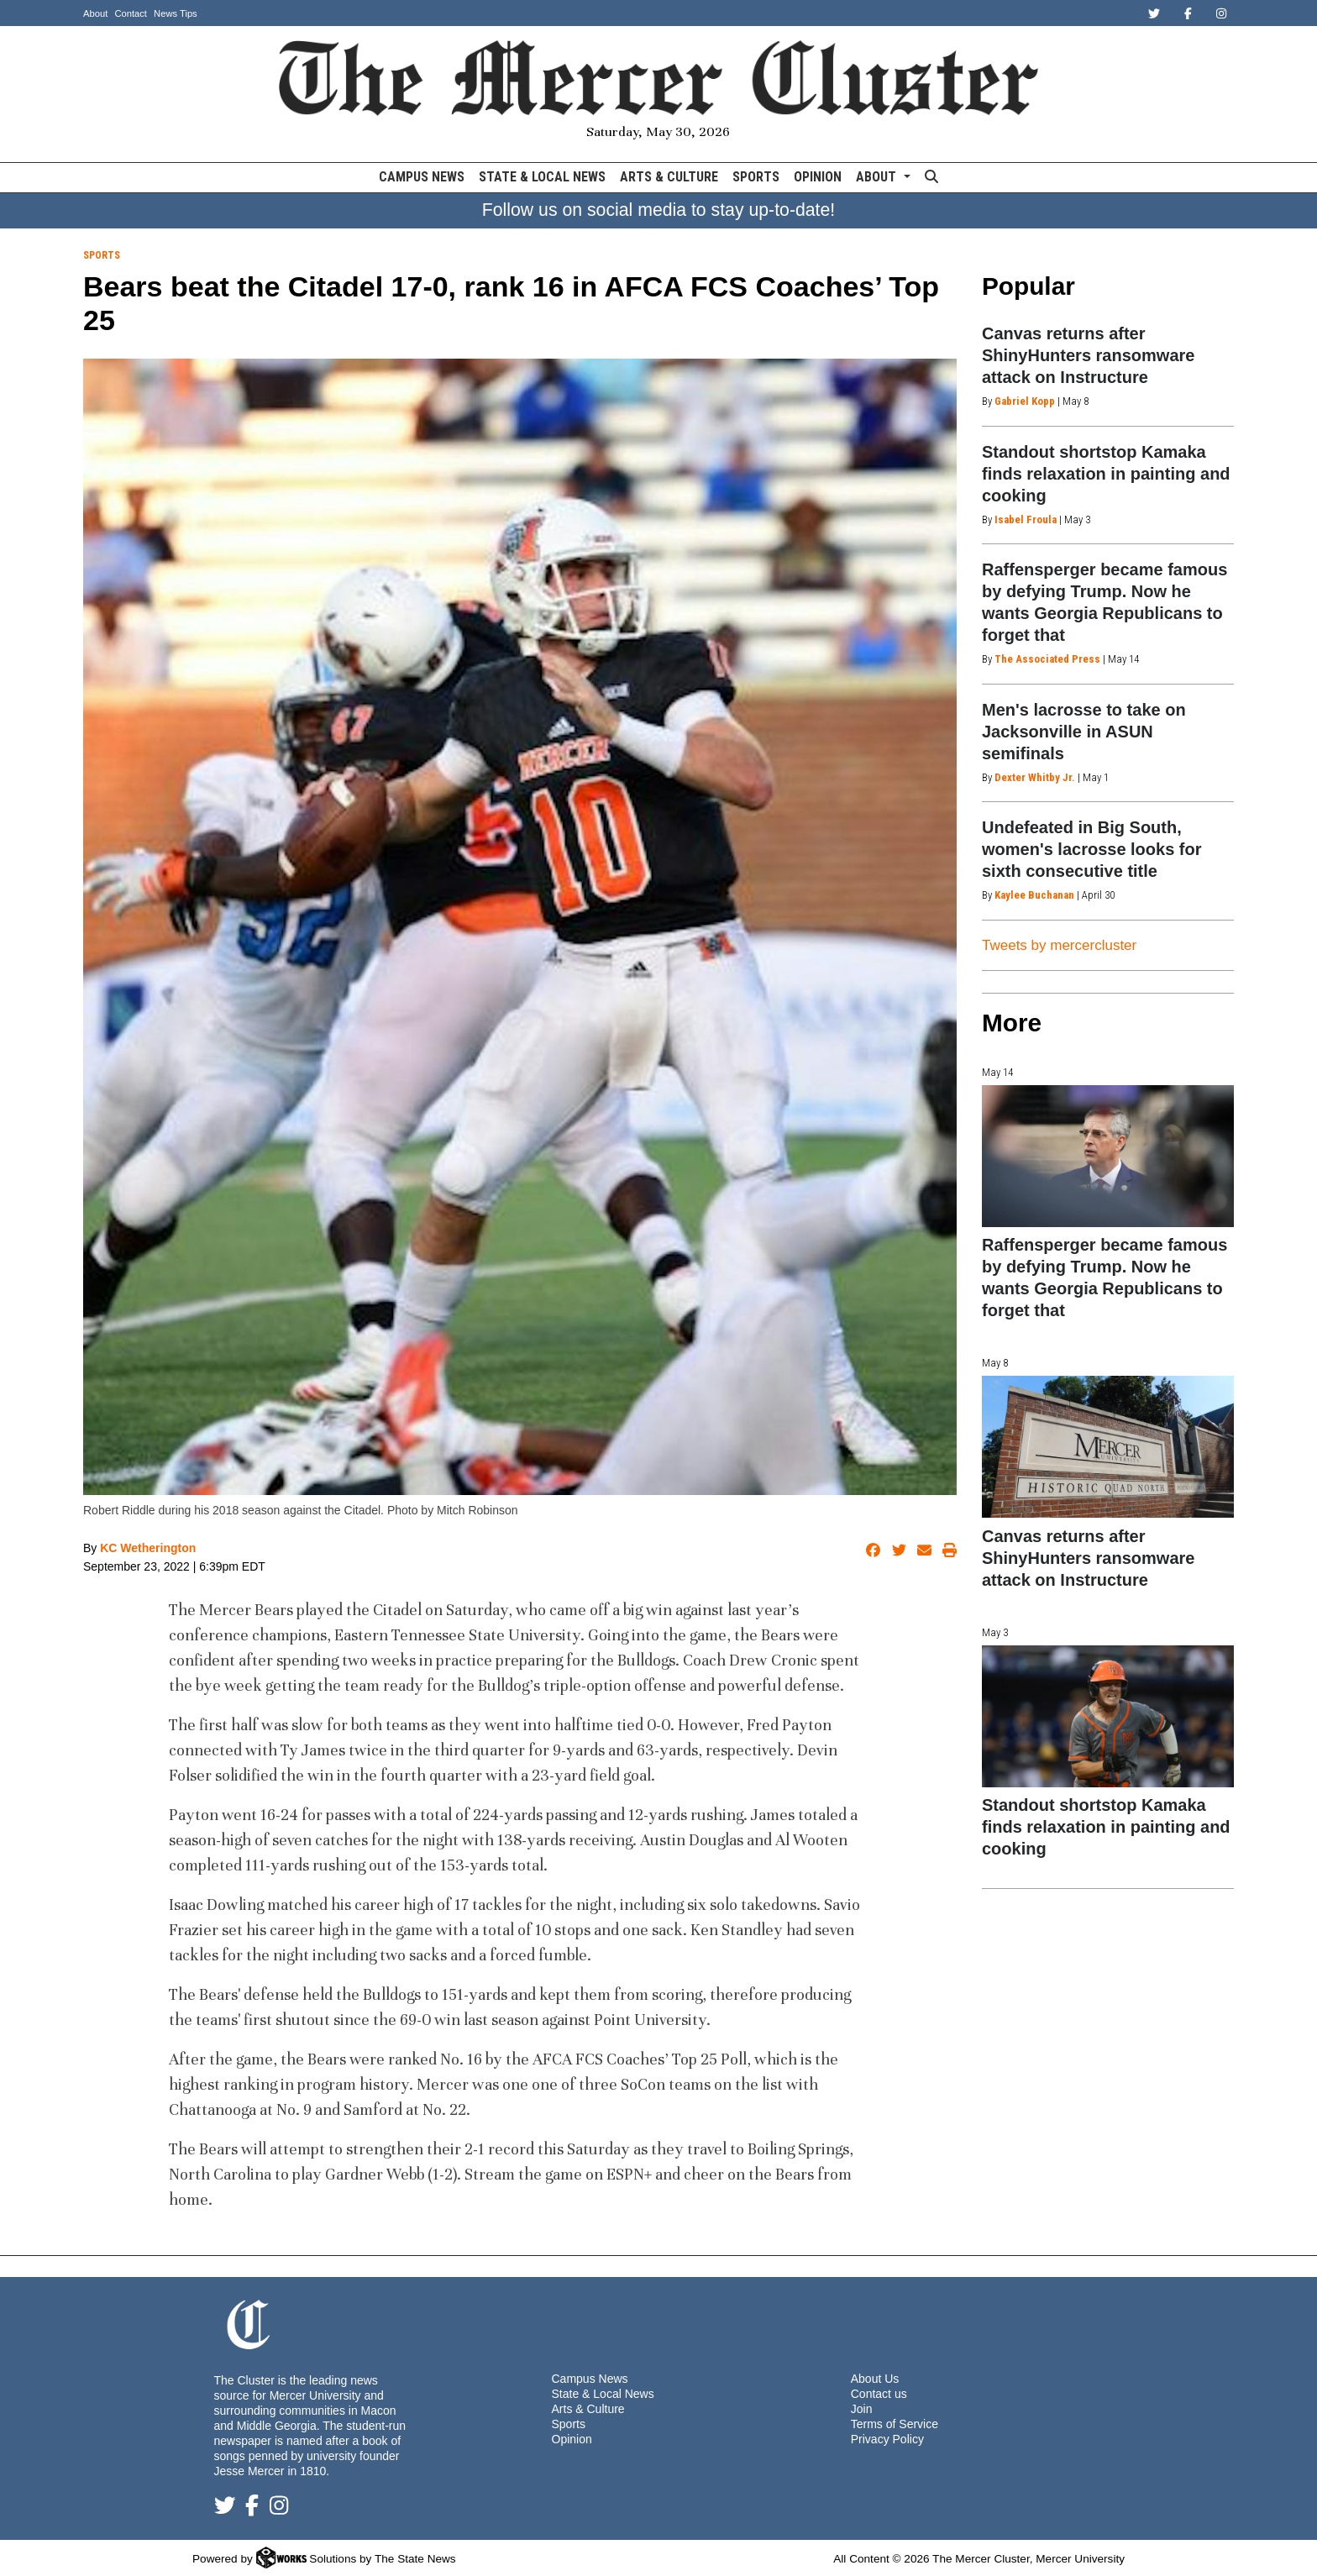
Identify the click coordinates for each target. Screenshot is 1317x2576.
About (95, 13)
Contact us (879, 2393)
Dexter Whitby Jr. (1034, 777)
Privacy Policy (887, 2439)
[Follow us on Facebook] (252, 2509)
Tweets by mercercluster (1059, 945)
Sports (755, 177)
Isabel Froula (1025, 519)
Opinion (818, 177)
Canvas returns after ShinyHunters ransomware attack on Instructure (1088, 355)
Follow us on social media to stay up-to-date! (659, 210)
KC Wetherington (148, 1548)
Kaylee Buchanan (1034, 895)
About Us (875, 2378)
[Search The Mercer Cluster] (931, 177)
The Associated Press (1047, 659)
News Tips (175, 13)
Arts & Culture (669, 177)
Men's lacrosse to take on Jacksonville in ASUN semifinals (1084, 731)
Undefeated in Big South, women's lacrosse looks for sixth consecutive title (1092, 849)
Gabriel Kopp (1024, 401)
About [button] (878, 177)
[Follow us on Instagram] (279, 2509)
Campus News (421, 177)
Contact (130, 13)
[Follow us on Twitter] (225, 2509)
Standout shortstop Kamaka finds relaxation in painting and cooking (1106, 474)
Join (862, 2409)
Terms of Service (894, 2424)
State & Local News (542, 177)
